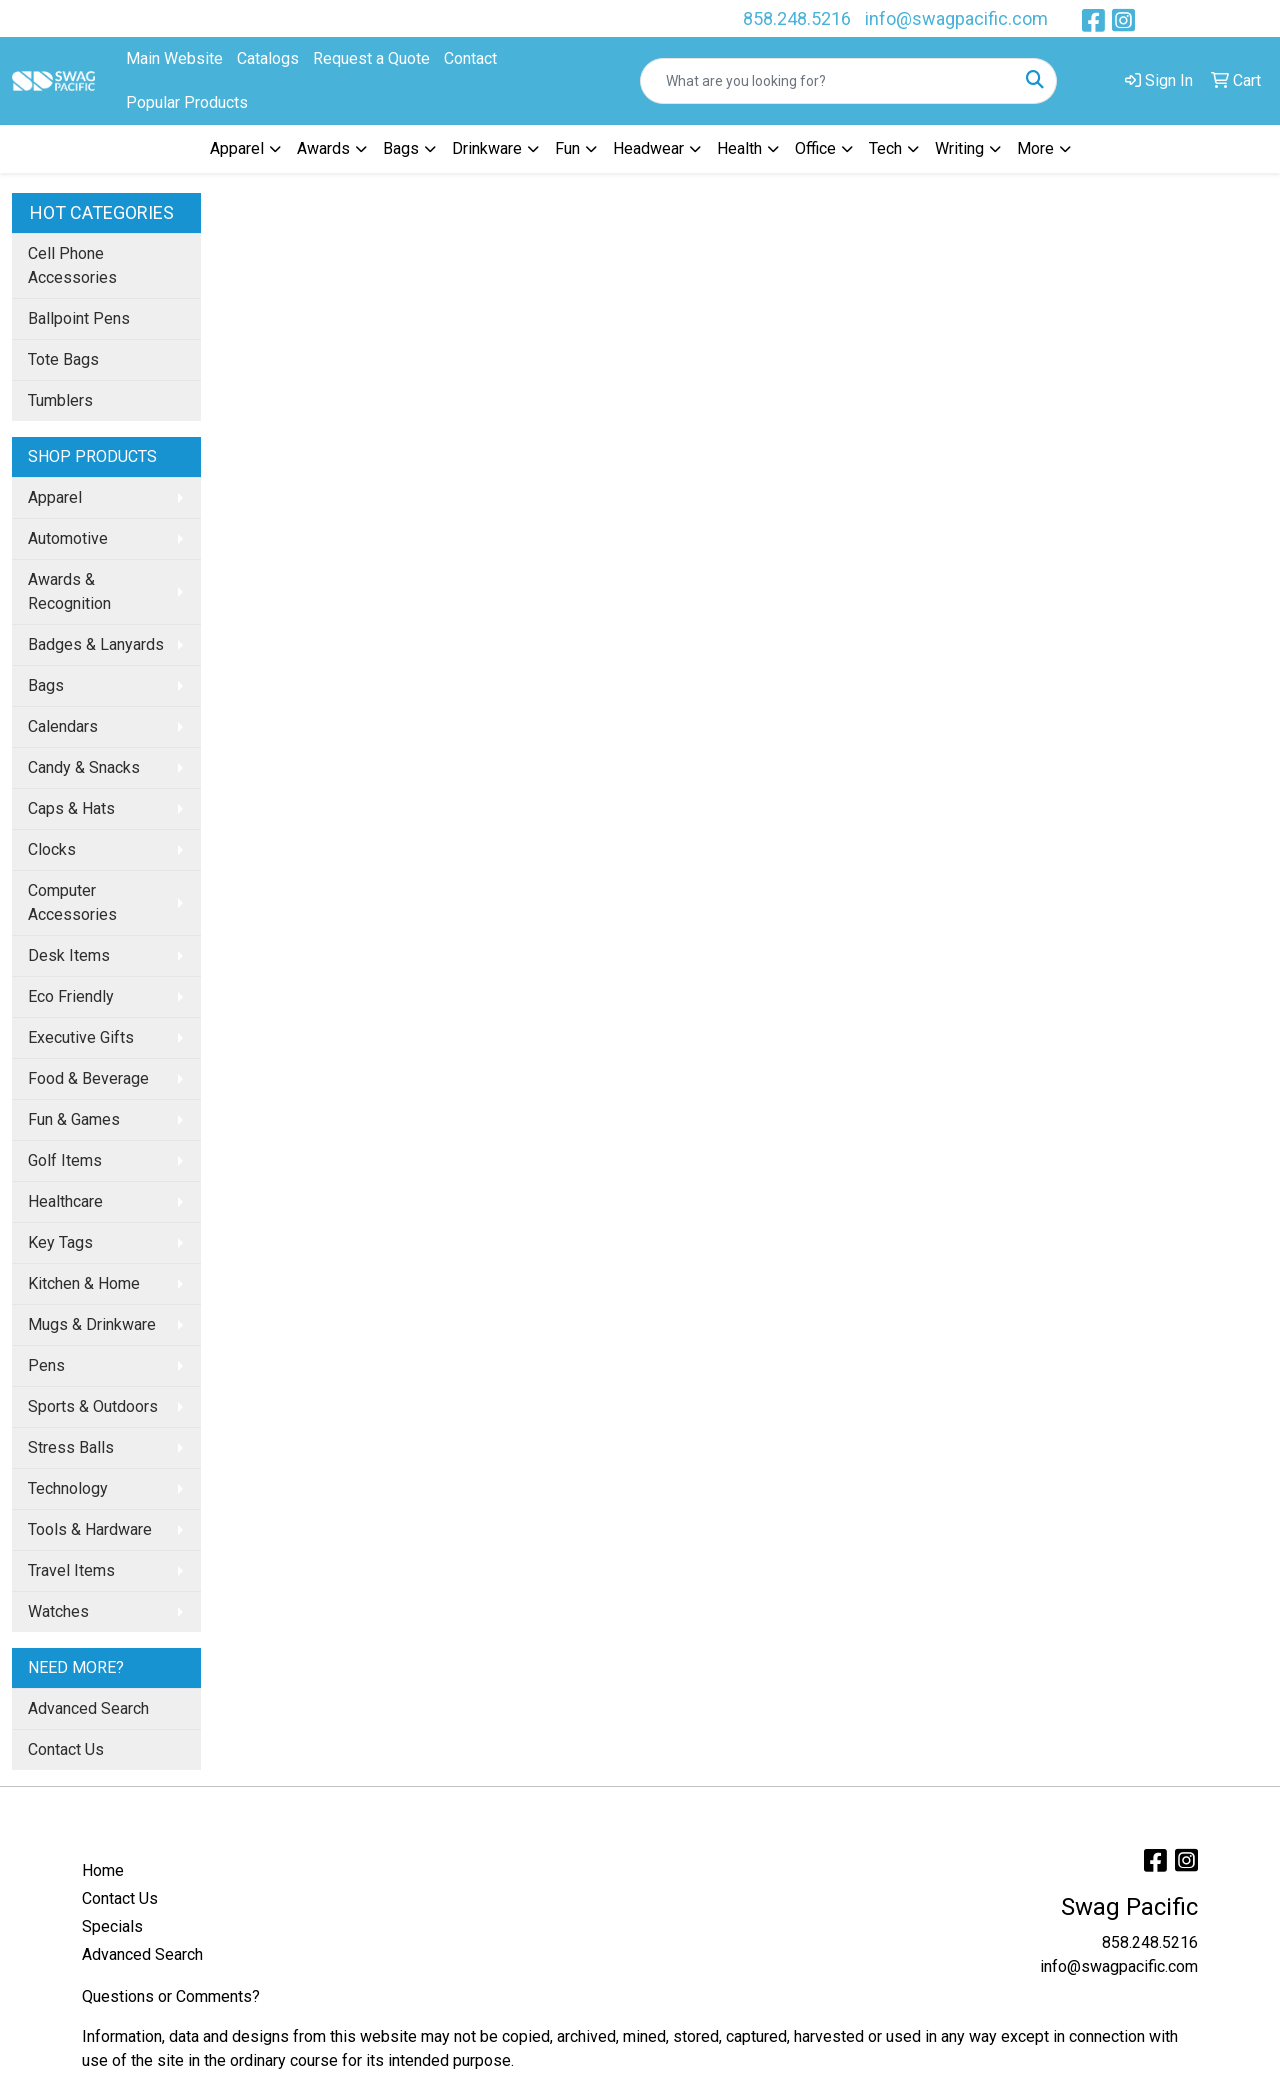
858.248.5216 (797, 18)
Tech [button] (885, 148)
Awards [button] (323, 148)
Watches (58, 1611)
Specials (112, 1926)
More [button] (1035, 148)
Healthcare (65, 1201)
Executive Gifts (81, 1037)
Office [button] (815, 148)
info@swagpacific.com (956, 18)
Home (103, 1870)
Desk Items (69, 955)
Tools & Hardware (90, 1529)
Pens (46, 1365)
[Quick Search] (827, 81)
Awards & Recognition (69, 591)
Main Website (174, 58)
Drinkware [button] (487, 148)
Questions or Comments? (171, 1996)
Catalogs (268, 58)
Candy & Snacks (84, 767)
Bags (46, 685)
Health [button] (739, 148)
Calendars (63, 726)
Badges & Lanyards (96, 644)
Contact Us (66, 1749)
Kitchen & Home (84, 1283)
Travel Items (71, 1570)
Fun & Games (74, 1119)
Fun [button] (567, 148)
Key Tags (60, 1242)
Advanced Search (88, 1708)
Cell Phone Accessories (72, 265)
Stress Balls (71, 1447)
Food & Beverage (88, 1078)
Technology (68, 1488)
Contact (470, 58)
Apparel (55, 497)
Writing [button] (959, 148)
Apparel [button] (237, 148)
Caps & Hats (71, 808)
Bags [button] (401, 148)
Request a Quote (371, 58)
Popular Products (187, 102)
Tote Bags (63, 359)
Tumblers (60, 400)
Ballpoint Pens (79, 318)
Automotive (68, 538)
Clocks (52, 849)
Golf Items (65, 1160)
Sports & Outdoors (93, 1406)
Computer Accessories (72, 902)
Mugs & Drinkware (92, 1324)
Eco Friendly (71, 996)
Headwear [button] (648, 148)
